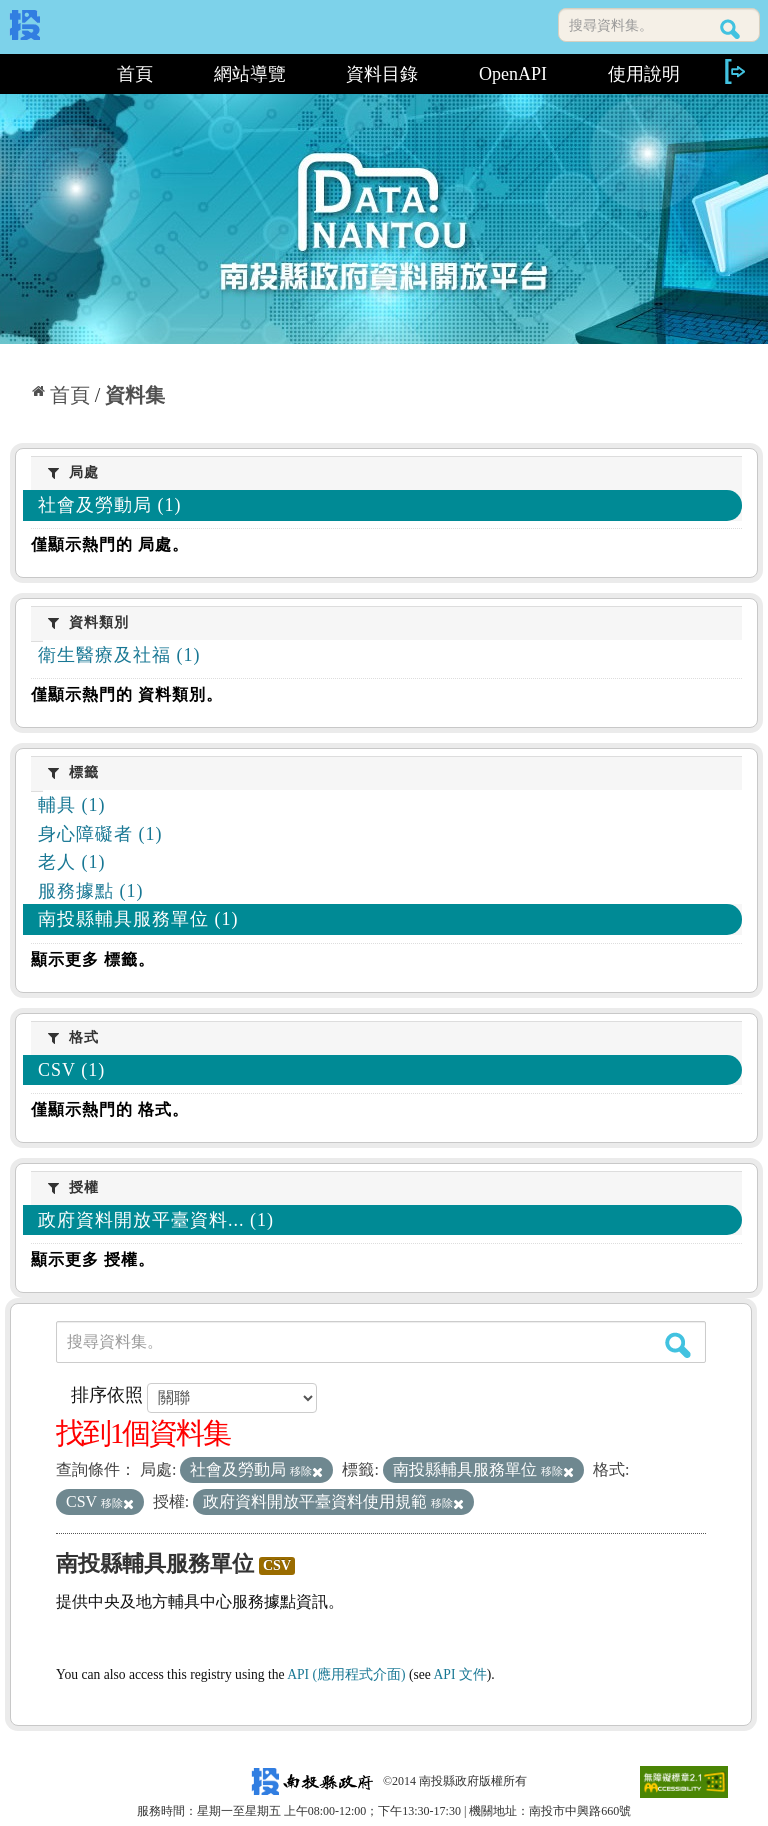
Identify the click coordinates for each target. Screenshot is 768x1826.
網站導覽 (250, 74)
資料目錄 (382, 74)
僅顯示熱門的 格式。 (110, 1109)
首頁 (135, 74)
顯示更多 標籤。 (93, 959)
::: (48, 74)
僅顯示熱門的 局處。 (110, 544)
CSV (277, 1565)
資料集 (135, 395)
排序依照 (107, 1395)
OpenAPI (513, 74)
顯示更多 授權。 (93, 1259)
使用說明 (644, 74)
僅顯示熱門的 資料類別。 (127, 694)
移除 (306, 1471)
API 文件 (460, 1674)
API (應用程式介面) (346, 1674)
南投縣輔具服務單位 (155, 1563)
